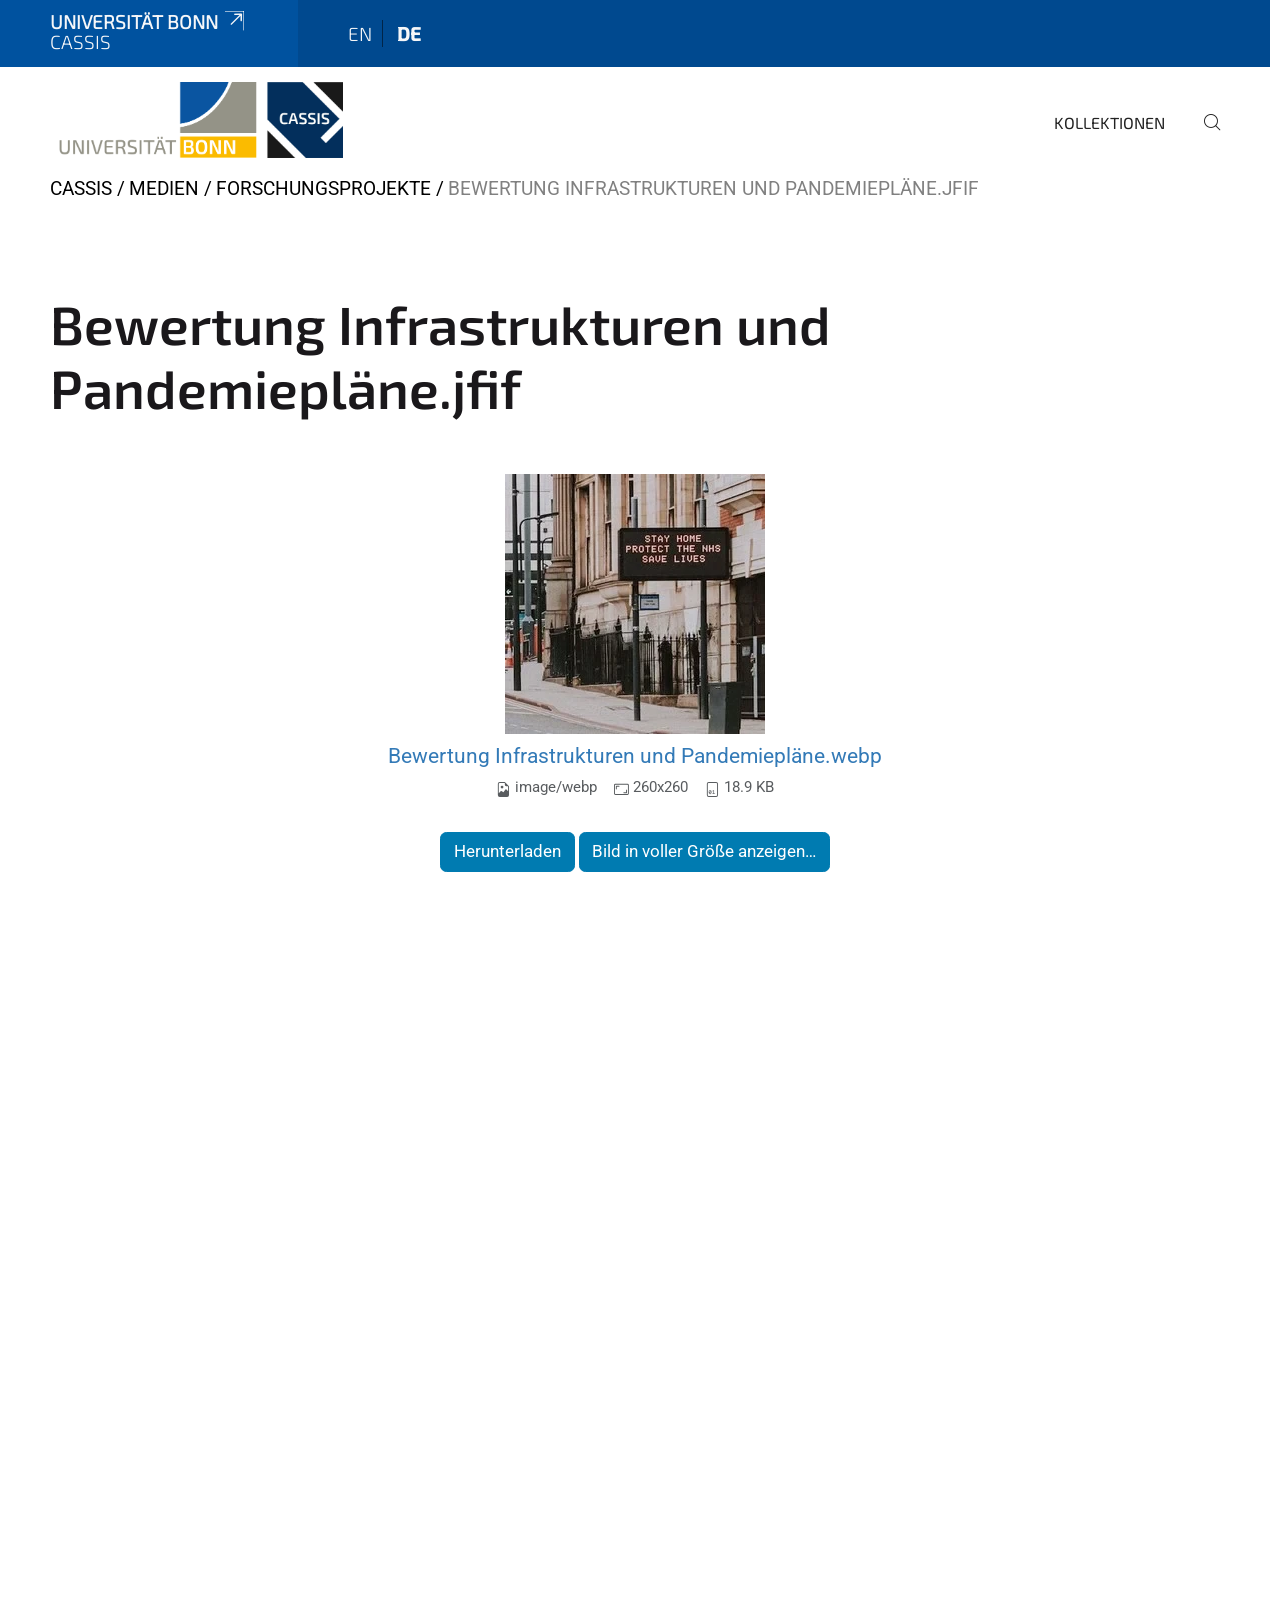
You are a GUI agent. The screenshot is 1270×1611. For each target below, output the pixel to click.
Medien (164, 188)
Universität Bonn (149, 21)
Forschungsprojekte (323, 188)
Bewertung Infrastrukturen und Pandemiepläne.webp (635, 755)
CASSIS (81, 188)
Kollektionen (1109, 122)
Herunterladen (507, 851)
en (360, 33)
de (409, 33)
